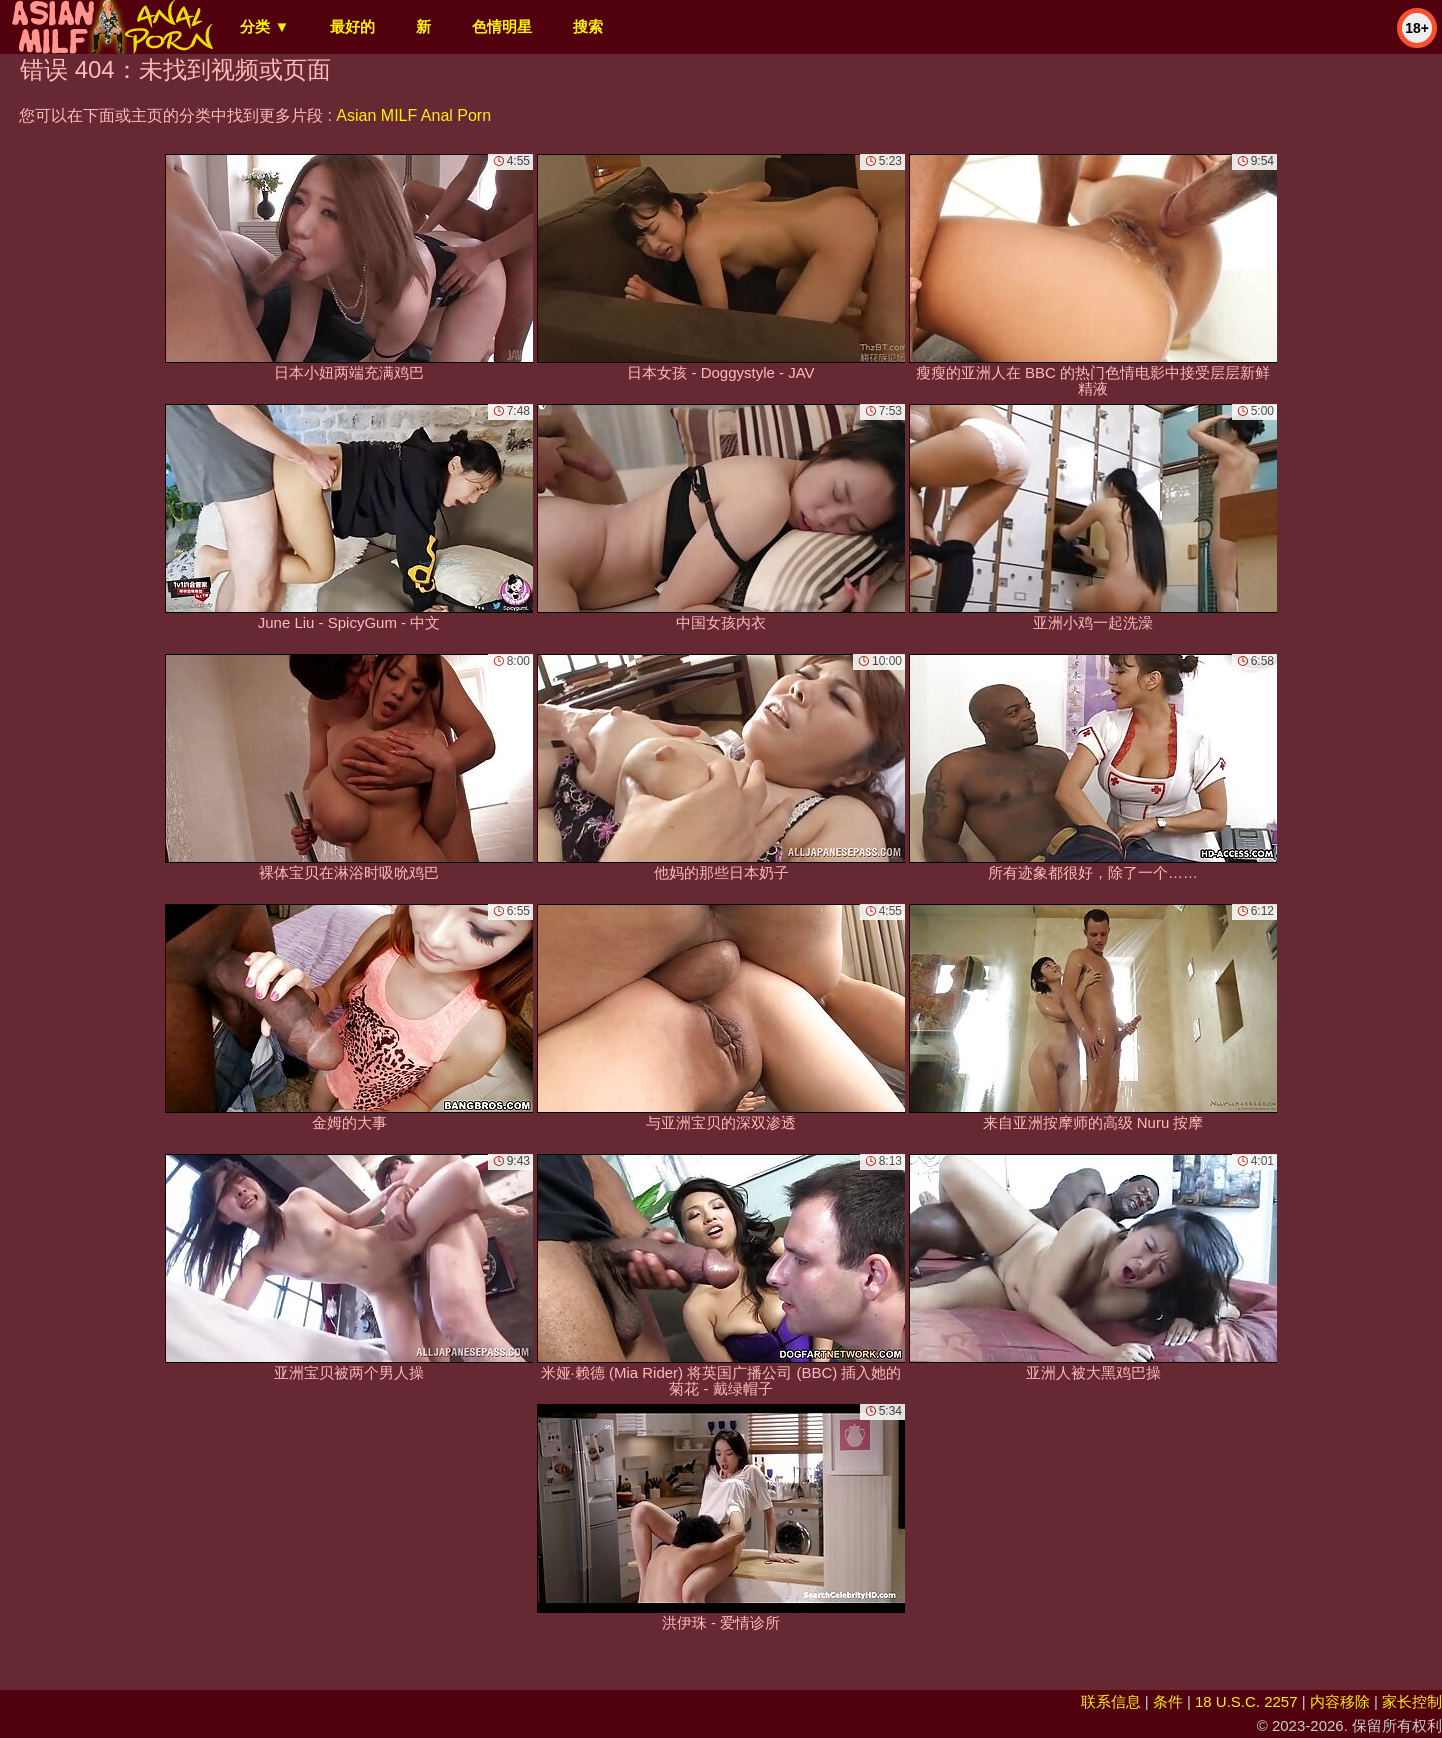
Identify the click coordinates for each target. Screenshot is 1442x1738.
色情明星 (502, 26)
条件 (1168, 1701)
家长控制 (1412, 1701)
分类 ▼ (264, 26)
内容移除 (1340, 1701)
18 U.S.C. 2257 (1246, 1701)
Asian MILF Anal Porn (413, 115)
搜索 (588, 26)
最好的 (352, 26)
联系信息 (1111, 1701)
